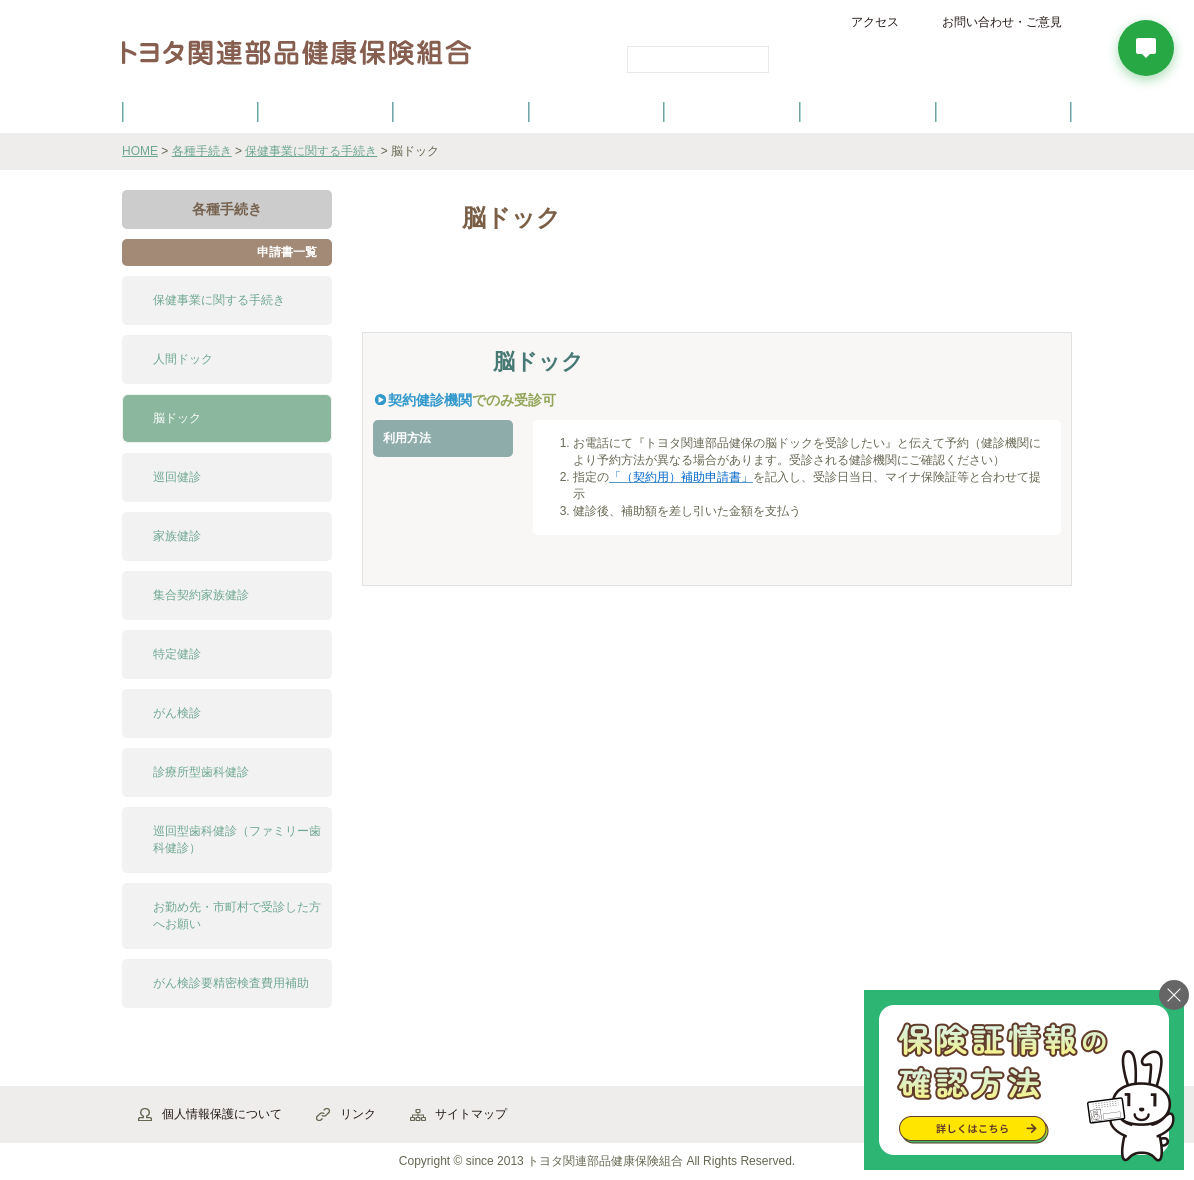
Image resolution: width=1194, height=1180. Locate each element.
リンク (358, 1114)
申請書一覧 (287, 252)
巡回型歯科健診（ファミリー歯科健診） (237, 839)
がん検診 (177, 713)
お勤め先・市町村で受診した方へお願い (237, 915)
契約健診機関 (430, 400)
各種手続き (733, 111)
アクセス (875, 22)
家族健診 (177, 536)
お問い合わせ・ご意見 (1002, 22)
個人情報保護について (222, 1114)
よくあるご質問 (1004, 111)
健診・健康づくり (597, 111)
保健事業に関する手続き (311, 151)
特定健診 (177, 654)
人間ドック (183, 359)
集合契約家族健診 (201, 595)
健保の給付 (461, 111)
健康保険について (325, 111)
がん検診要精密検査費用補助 (231, 983)
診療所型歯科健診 (201, 772)
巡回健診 (177, 477)
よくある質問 (647, 297)
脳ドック (177, 418)
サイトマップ (471, 1114)
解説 (417, 297)
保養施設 (868, 111)
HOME (140, 151)
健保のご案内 (190, 111)
